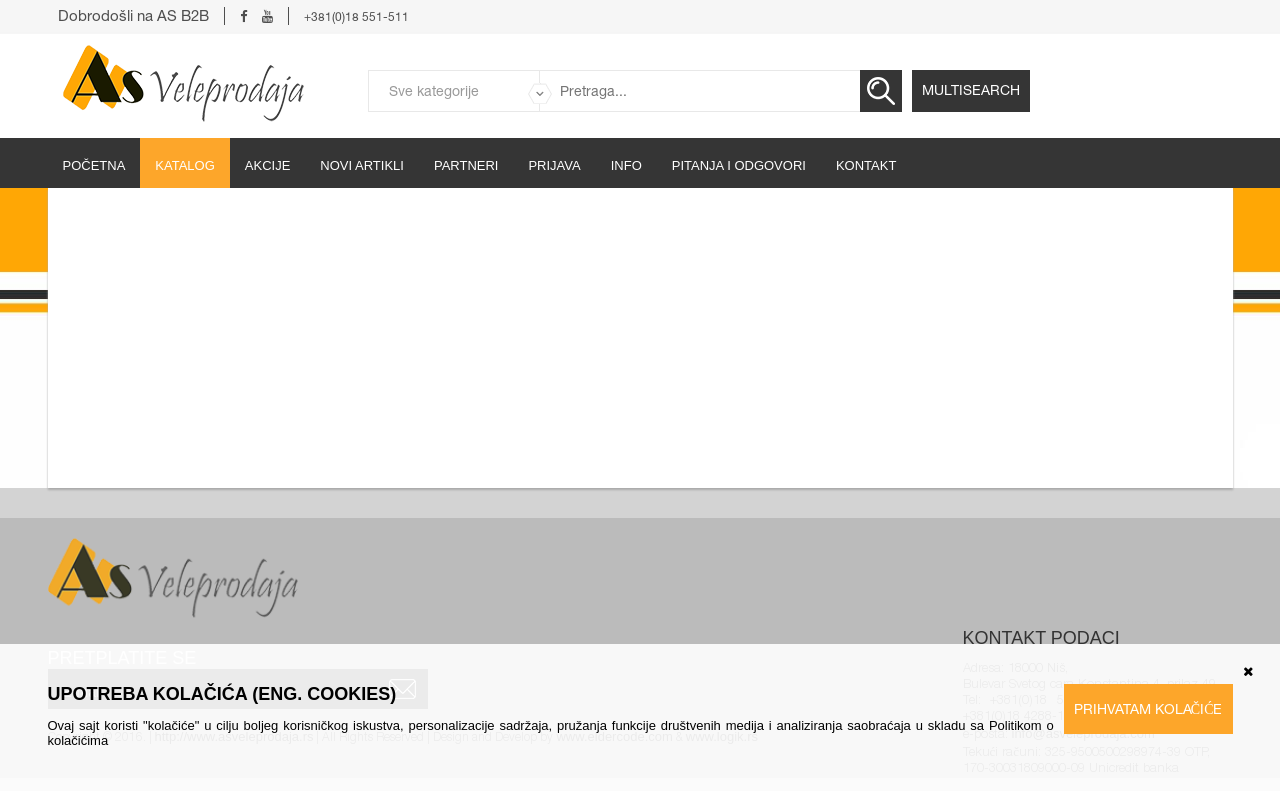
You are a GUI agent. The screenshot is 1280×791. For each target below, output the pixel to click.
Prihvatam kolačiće (1148, 709)
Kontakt (866, 165)
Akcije (268, 165)
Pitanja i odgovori (739, 165)
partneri (466, 165)
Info (626, 165)
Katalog (184, 165)
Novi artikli (362, 165)
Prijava (554, 165)
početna (94, 165)
